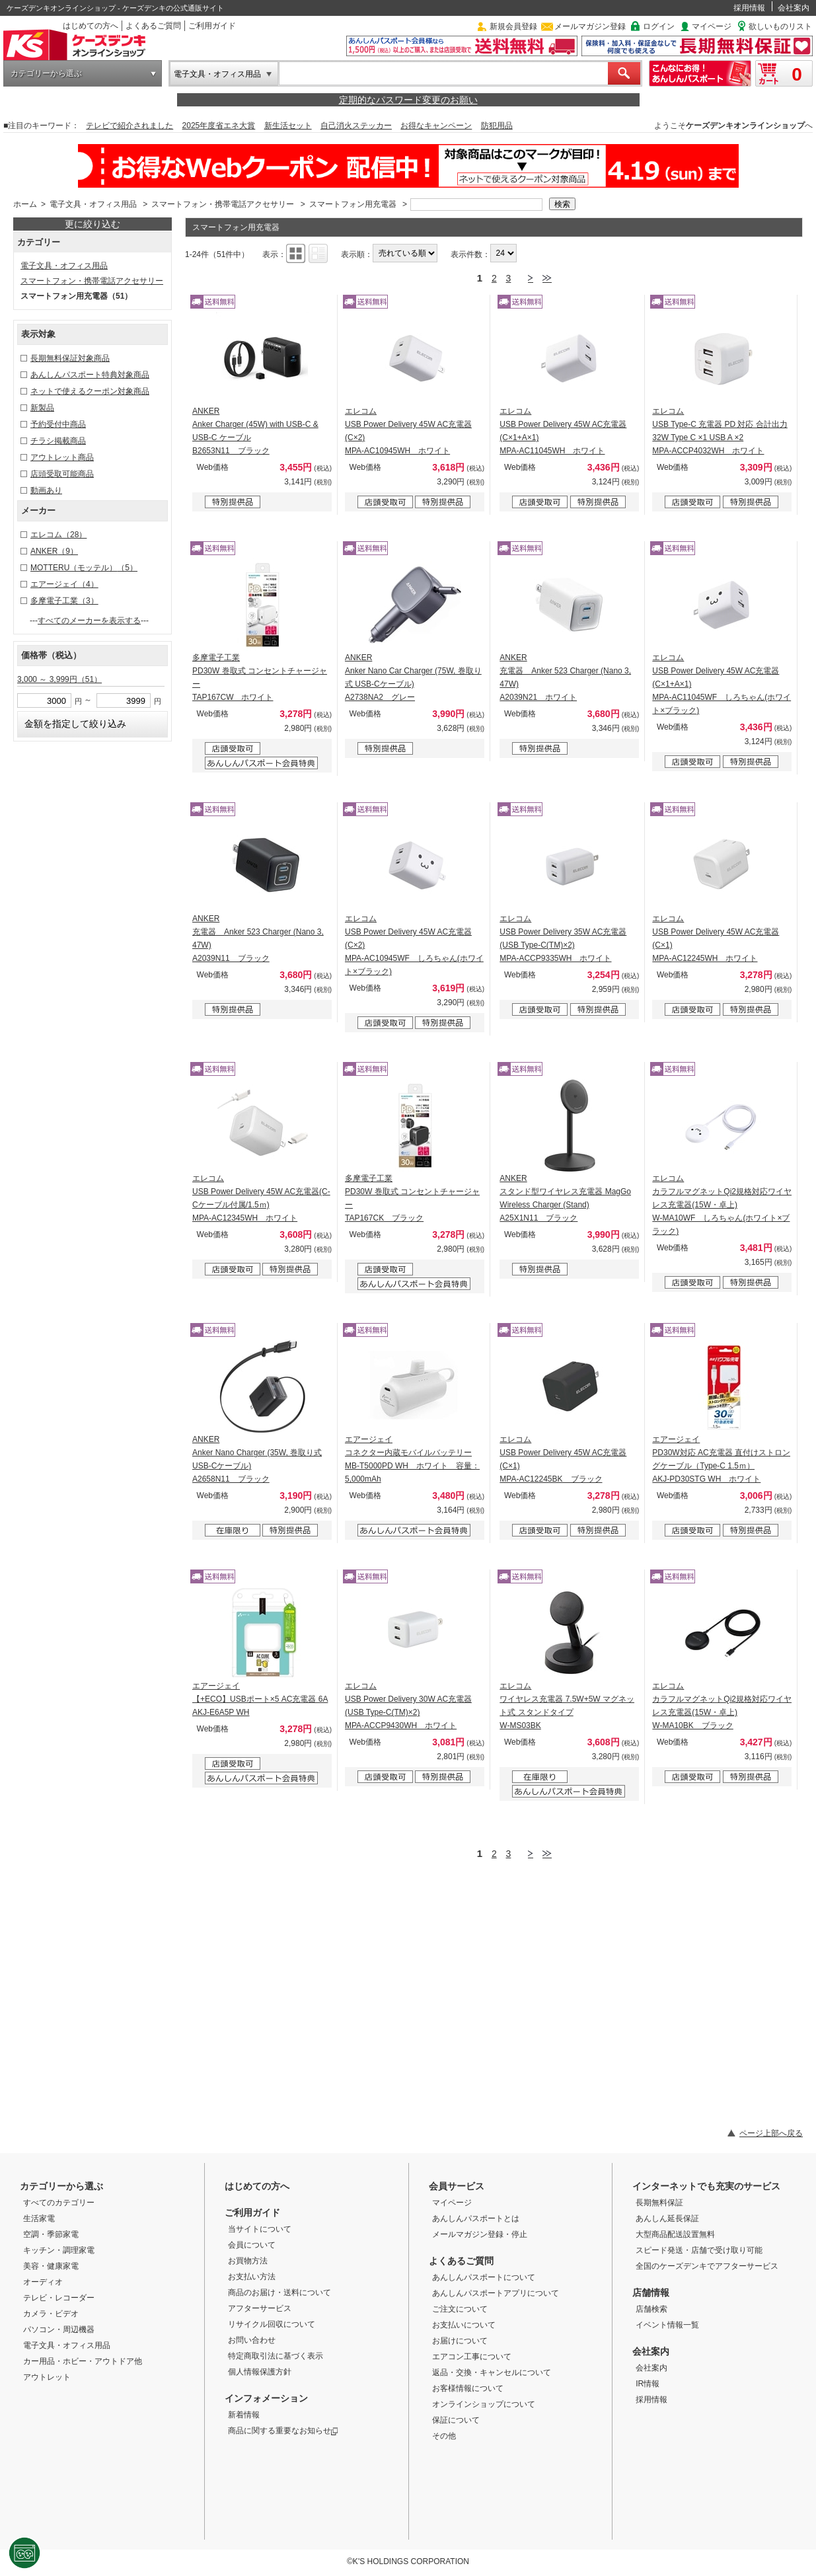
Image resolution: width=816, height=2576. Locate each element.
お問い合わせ (252, 2340)
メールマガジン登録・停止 (479, 2234)
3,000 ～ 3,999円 (59, 679)
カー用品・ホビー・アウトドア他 (82, 2361)
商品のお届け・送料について (279, 2292)
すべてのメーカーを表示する (89, 620)
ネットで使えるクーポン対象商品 (89, 391)
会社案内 (793, 8)
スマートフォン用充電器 (352, 204)
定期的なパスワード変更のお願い (408, 100)
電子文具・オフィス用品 (217, 74)
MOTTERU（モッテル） (83, 567)
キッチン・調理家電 (58, 2250)
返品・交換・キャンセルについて (491, 2372)
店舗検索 (651, 2309)
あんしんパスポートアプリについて (495, 2293)
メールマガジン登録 (590, 26)
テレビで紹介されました (129, 125)
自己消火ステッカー (356, 125)
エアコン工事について (471, 2356)
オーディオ (43, 2282)
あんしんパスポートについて (483, 2277)
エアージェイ (64, 584)
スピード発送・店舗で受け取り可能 (699, 2250)
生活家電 (39, 2218)
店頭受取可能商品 (62, 473)
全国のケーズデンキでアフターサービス (707, 2266)
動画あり (46, 490)
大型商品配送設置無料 (675, 2234)
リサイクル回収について (271, 2324)
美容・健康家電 (51, 2266)
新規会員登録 (513, 26)
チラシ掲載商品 (58, 440)
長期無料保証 (659, 2202)
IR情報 (647, 2383)
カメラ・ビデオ (51, 2313)
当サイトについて (259, 2229)
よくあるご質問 (153, 25)
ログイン (659, 26)
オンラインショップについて (483, 2404)
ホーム (25, 204)
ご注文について (460, 2309)
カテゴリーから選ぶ (46, 73)
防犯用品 (497, 125)
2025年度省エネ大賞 (219, 125)
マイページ (711, 26)
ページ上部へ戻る (771, 2133)
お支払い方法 (252, 2276)
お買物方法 (248, 2260)
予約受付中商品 (58, 424)
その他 (444, 2436)
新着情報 (244, 2414)
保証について (456, 2420)
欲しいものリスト (780, 26)
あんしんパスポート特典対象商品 (89, 374)
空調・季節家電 (51, 2234)
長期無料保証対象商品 (70, 358)
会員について (252, 2245)
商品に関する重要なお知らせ (283, 2430)
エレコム (58, 534)
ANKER (54, 551)
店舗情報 (650, 2292)
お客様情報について (467, 2388)
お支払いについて (464, 2325)
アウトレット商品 (62, 457)
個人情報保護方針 (259, 2371)
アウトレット (47, 2377)
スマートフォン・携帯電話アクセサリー (222, 204)
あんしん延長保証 (667, 2218)
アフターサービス (259, 2308)
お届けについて (460, 2340)
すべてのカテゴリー (58, 2202)
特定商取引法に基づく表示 (275, 2356)
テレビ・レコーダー (58, 2297)
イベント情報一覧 (667, 2325)
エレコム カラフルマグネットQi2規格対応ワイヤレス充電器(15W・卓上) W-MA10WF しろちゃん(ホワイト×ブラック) (722, 1205)
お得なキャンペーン (436, 125)
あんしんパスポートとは (475, 2218)
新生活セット (288, 125)
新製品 (42, 407)
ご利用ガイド (212, 25)
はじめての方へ (90, 25)
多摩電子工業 (64, 600)
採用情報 (749, 8)
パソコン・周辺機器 (58, 2329)
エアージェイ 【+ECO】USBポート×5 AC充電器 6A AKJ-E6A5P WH (260, 1699)
